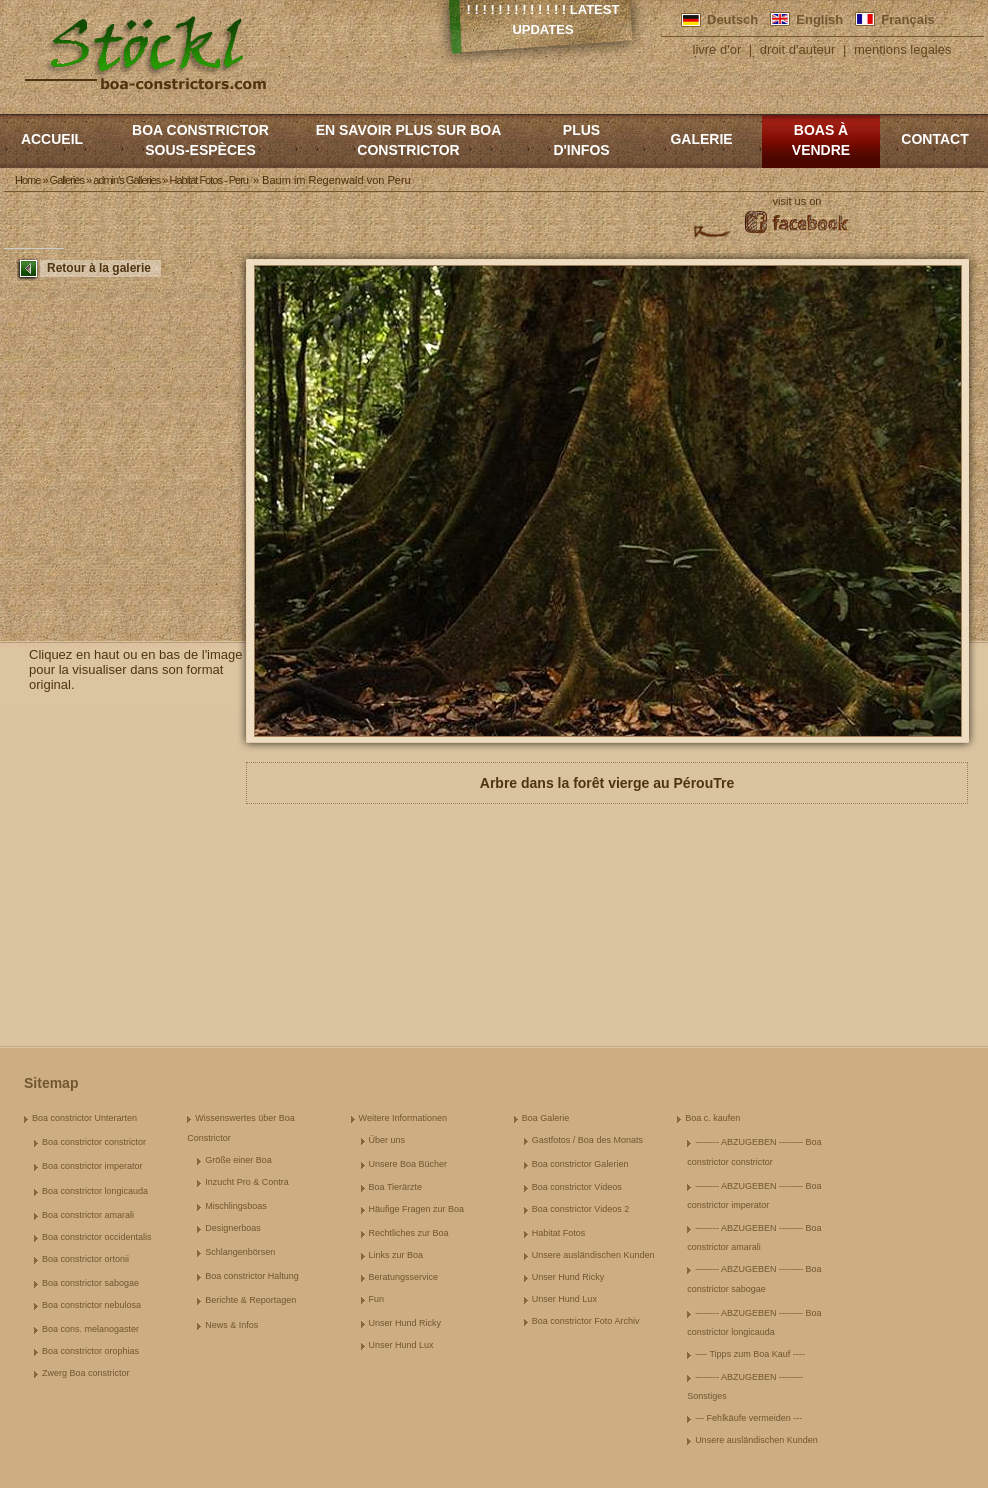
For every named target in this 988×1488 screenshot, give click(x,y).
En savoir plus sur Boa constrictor (409, 140)
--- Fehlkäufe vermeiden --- (748, 1418)
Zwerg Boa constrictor (86, 1373)
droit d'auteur (797, 49)
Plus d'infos (581, 140)
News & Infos (231, 1325)
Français (907, 19)
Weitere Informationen (403, 1118)
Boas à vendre (821, 140)
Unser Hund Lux (401, 1345)
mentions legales (903, 49)
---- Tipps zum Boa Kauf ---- (750, 1354)
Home (27, 180)
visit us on (797, 201)
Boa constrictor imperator (92, 1166)
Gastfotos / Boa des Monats (587, 1140)
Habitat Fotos (559, 1233)
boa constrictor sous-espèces (200, 140)
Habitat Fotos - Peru (208, 180)
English (819, 19)
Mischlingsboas (236, 1206)
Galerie (701, 139)
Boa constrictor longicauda (95, 1191)
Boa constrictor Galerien (580, 1164)
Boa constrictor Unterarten (84, 1118)
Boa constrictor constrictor (94, 1142)
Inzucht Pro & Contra (247, 1182)
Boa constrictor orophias (90, 1351)
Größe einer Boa (238, 1160)
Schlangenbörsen (240, 1252)
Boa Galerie (546, 1118)
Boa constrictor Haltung (252, 1276)
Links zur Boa (396, 1255)
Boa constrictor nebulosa (91, 1305)
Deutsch (732, 19)
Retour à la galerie (99, 268)
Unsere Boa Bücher (408, 1164)
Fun (377, 1299)
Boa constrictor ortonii (85, 1259)
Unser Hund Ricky (405, 1323)
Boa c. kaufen (712, 1118)
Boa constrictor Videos (577, 1187)
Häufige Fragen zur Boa (417, 1209)
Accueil (52, 139)
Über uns (387, 1140)
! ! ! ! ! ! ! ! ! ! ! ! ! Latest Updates (543, 19)
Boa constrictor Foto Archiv (586, 1321)
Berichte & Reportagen (250, 1300)
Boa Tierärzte (396, 1187)
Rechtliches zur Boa (409, 1233)
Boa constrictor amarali (88, 1215)
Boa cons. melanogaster (90, 1329)
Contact (934, 139)
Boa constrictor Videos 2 (580, 1209)
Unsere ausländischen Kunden (593, 1255)
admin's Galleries (126, 180)
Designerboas (233, 1228)
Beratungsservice (404, 1277)
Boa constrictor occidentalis (97, 1237)
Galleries (67, 180)
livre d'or (717, 49)
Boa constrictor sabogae (90, 1283)
